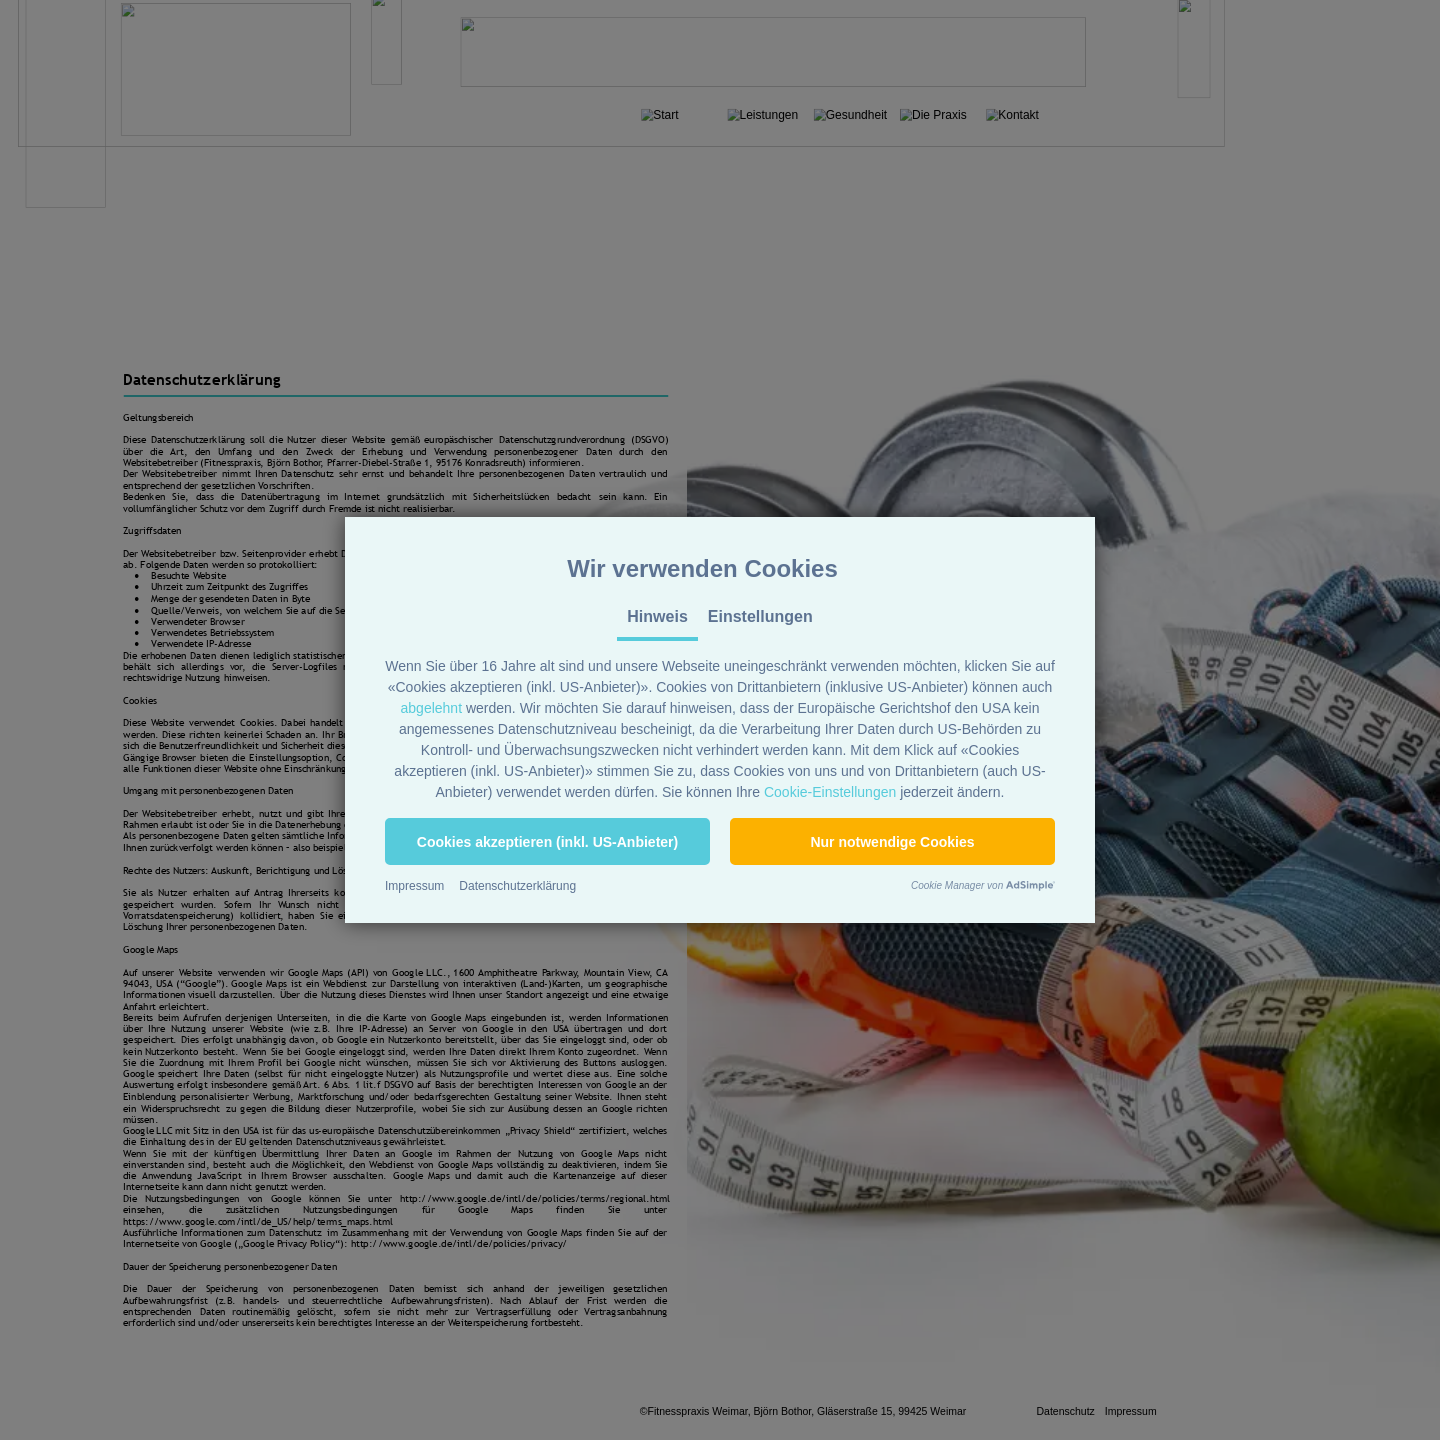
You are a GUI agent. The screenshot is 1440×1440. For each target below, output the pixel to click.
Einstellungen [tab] (760, 616)
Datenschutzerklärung (517, 886)
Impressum (414, 886)
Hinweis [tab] (657, 616)
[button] (547, 841)
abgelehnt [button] (432, 708)
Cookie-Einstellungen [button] (830, 792)
